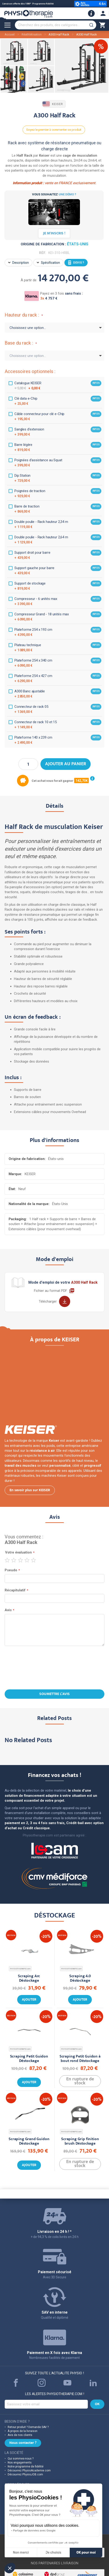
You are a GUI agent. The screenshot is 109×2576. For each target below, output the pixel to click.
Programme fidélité (43, 4)
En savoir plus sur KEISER (30, 1490)
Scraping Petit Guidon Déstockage (29, 2059)
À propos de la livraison (22, 2431)
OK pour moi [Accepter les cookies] (86, 2553)
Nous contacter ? (22, 2443)
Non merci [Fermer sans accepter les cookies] (21, 2553)
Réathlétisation (32, 34)
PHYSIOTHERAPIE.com (20, 1969)
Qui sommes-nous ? (20, 2458)
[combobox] (55, 25)
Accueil (10, 34)
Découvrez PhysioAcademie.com (29, 2470)
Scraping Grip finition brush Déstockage (80, 2141)
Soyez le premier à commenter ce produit (53, 129)
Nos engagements (20, 2462)
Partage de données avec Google (34, 2530)
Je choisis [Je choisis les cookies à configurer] (53, 2553)
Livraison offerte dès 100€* (16, 4)
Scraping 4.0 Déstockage (80, 1978)
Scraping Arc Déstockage (29, 1978)
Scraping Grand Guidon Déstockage (29, 2141)
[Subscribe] (97, 2404)
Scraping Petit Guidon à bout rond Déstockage (80, 2059)
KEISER (53, 104)
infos (96, 383)
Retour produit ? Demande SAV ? (28, 2427)
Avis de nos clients (20, 2435)
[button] (9, 2568)
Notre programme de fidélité (25, 2466)
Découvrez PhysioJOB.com (25, 2474)
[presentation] (54, 1668)
